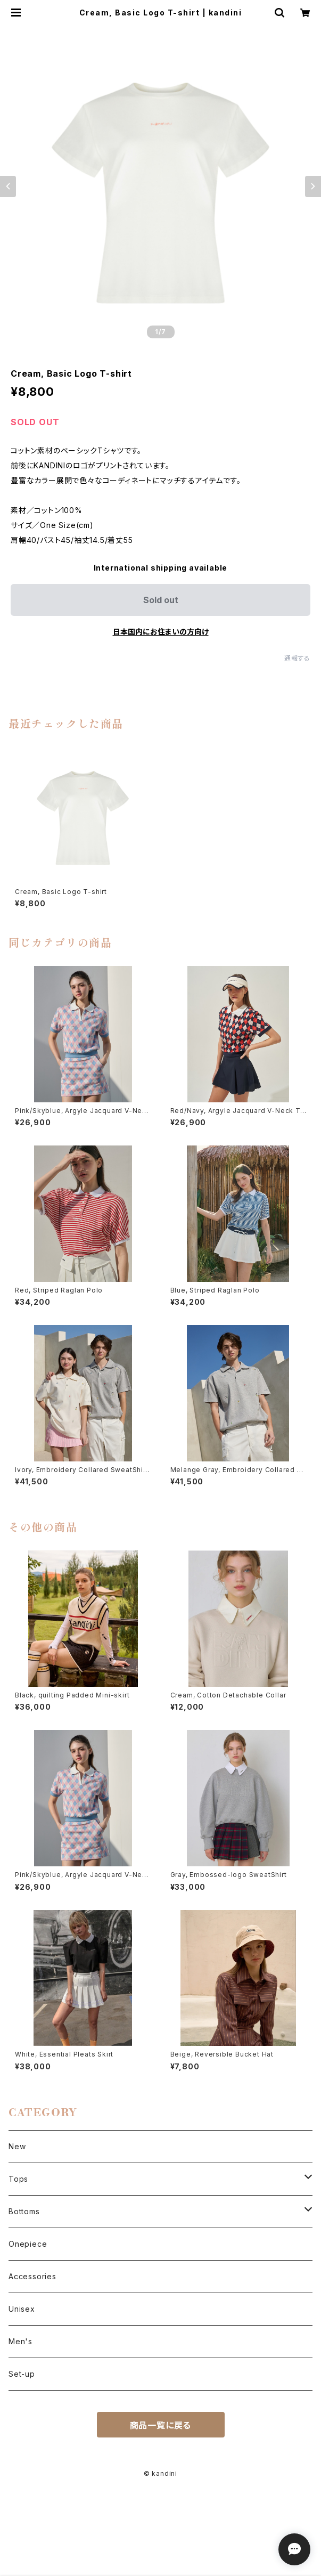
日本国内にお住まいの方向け (161, 631)
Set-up (22, 2373)
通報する (297, 658)
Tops (18, 2178)
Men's (20, 2341)
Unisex (22, 2308)
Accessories (32, 2276)
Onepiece (28, 2243)
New (17, 2146)
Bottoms (24, 2211)
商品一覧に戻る (161, 2425)
